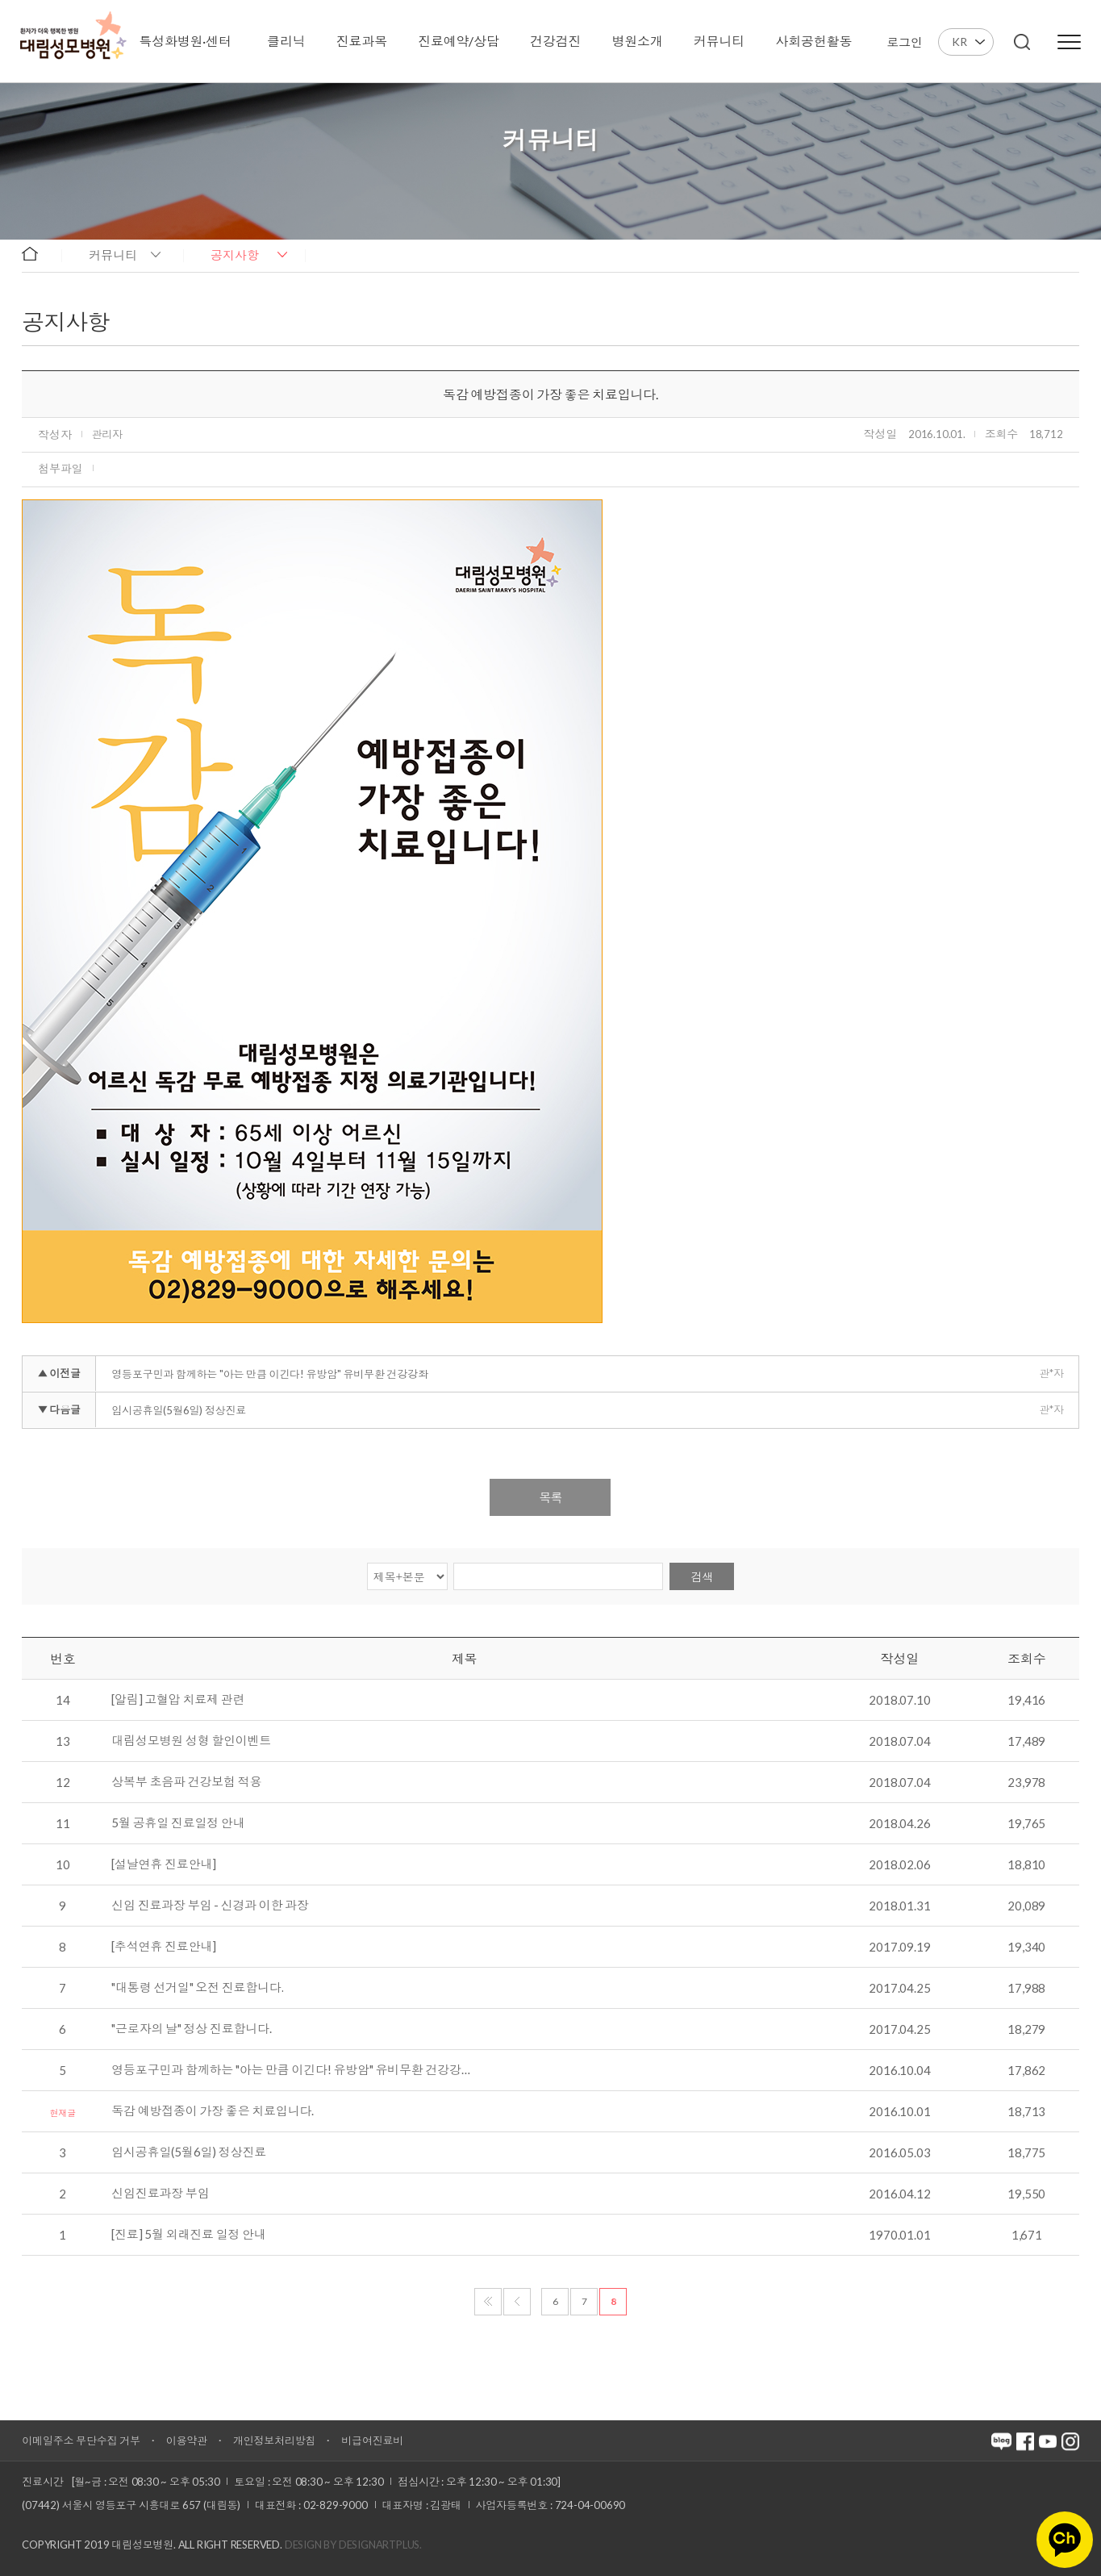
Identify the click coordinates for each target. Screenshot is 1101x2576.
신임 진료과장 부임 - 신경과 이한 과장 (210, 1905)
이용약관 (186, 2440)
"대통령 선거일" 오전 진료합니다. (197, 1987)
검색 (701, 1577)
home (37, 254)
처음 (488, 2301)
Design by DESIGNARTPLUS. (353, 2544)
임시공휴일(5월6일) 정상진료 (178, 1410)
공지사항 (235, 255)
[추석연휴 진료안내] (163, 1946)
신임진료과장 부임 (160, 2193)
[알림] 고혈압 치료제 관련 (177, 1699)
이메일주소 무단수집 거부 (81, 2440)
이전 (517, 2301)
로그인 (904, 42)
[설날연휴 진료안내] (163, 1864)
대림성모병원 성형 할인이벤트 (191, 1741)
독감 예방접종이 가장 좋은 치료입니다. (212, 2111)
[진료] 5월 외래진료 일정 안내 (188, 2234)
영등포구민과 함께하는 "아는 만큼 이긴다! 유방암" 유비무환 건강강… (290, 2070)
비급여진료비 (372, 2440)
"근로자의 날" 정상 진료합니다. (191, 2029)
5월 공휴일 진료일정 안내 (177, 1823)
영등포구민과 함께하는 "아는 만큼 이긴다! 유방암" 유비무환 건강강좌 (269, 1373)
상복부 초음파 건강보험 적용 (186, 1782)
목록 (550, 1497)
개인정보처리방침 (274, 2440)
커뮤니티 (113, 255)
